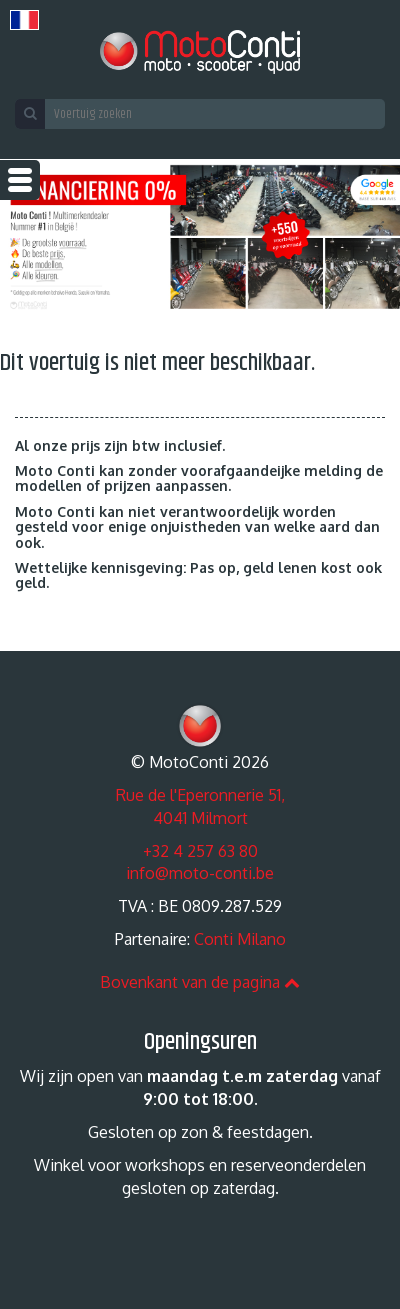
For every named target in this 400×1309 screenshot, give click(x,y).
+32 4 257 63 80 (200, 851)
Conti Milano (240, 939)
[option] (200, 237)
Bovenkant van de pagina (200, 982)
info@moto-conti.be (200, 873)
